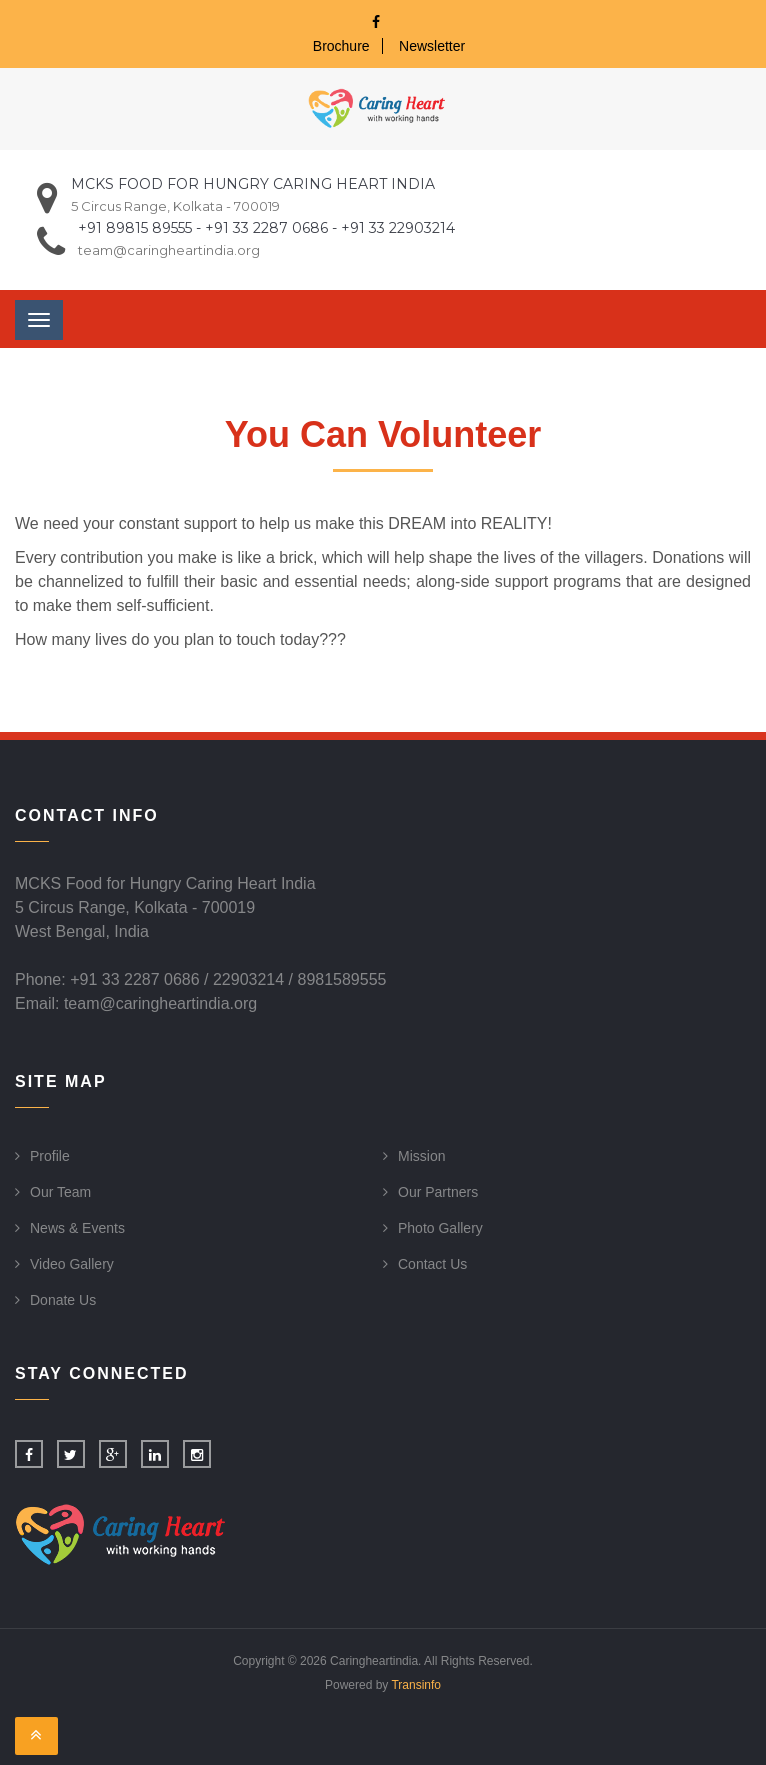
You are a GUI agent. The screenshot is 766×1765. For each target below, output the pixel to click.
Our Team (60, 1192)
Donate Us (63, 1300)
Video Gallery (72, 1264)
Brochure (341, 46)
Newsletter (432, 46)
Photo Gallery (440, 1228)
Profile (50, 1156)
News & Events (77, 1228)
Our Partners (438, 1192)
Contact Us (432, 1264)
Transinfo (416, 1685)
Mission (421, 1156)
